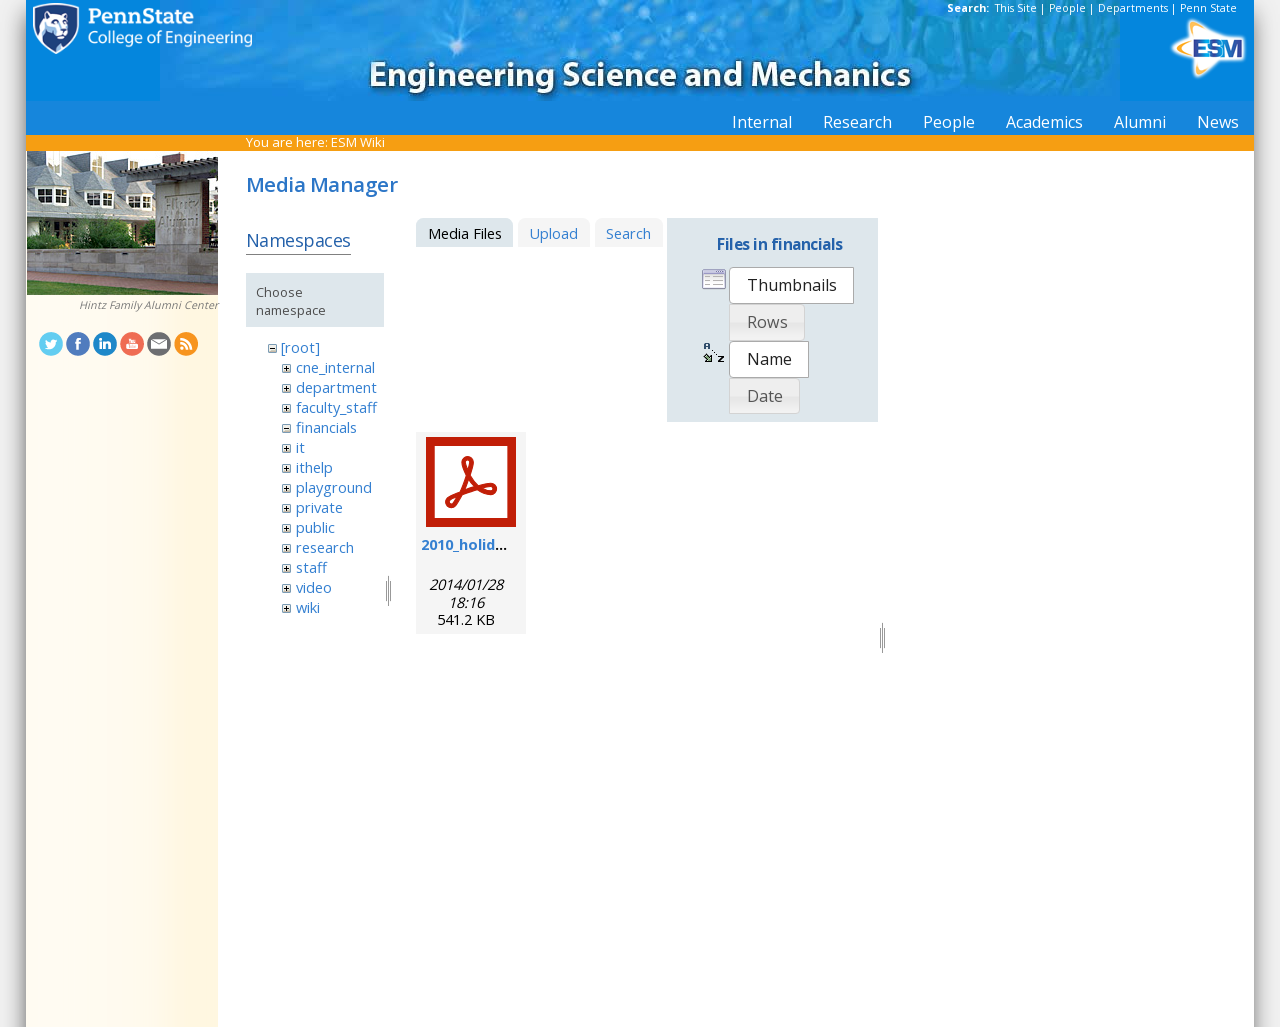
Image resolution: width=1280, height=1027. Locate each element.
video (314, 587)
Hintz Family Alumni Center (148, 305)
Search (628, 233)
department (336, 387)
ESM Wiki (358, 142)
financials (326, 427)
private (319, 507)
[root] (300, 347)
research (325, 547)
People (1067, 8)
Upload (553, 233)
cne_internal (335, 367)
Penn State (1208, 8)
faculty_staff (336, 407)
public (315, 527)
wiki (308, 607)
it (300, 447)
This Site (1016, 8)
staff (311, 567)
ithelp (314, 467)
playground (334, 487)
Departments (1133, 8)
